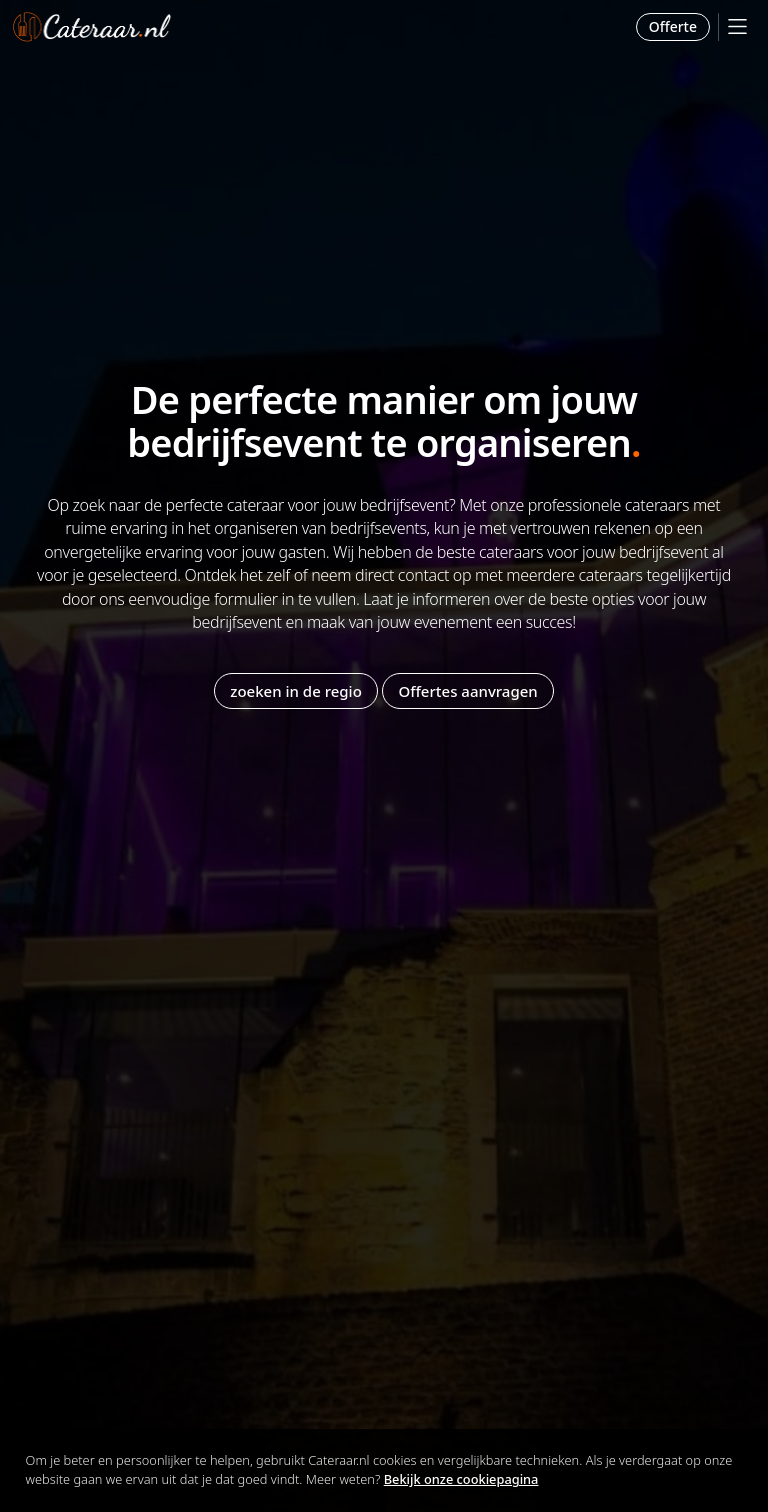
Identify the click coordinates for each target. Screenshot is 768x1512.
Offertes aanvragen (467, 691)
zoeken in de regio (296, 691)
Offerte (673, 26)
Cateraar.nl (92, 27)
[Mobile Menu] (737, 26)
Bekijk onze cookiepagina (461, 1479)
